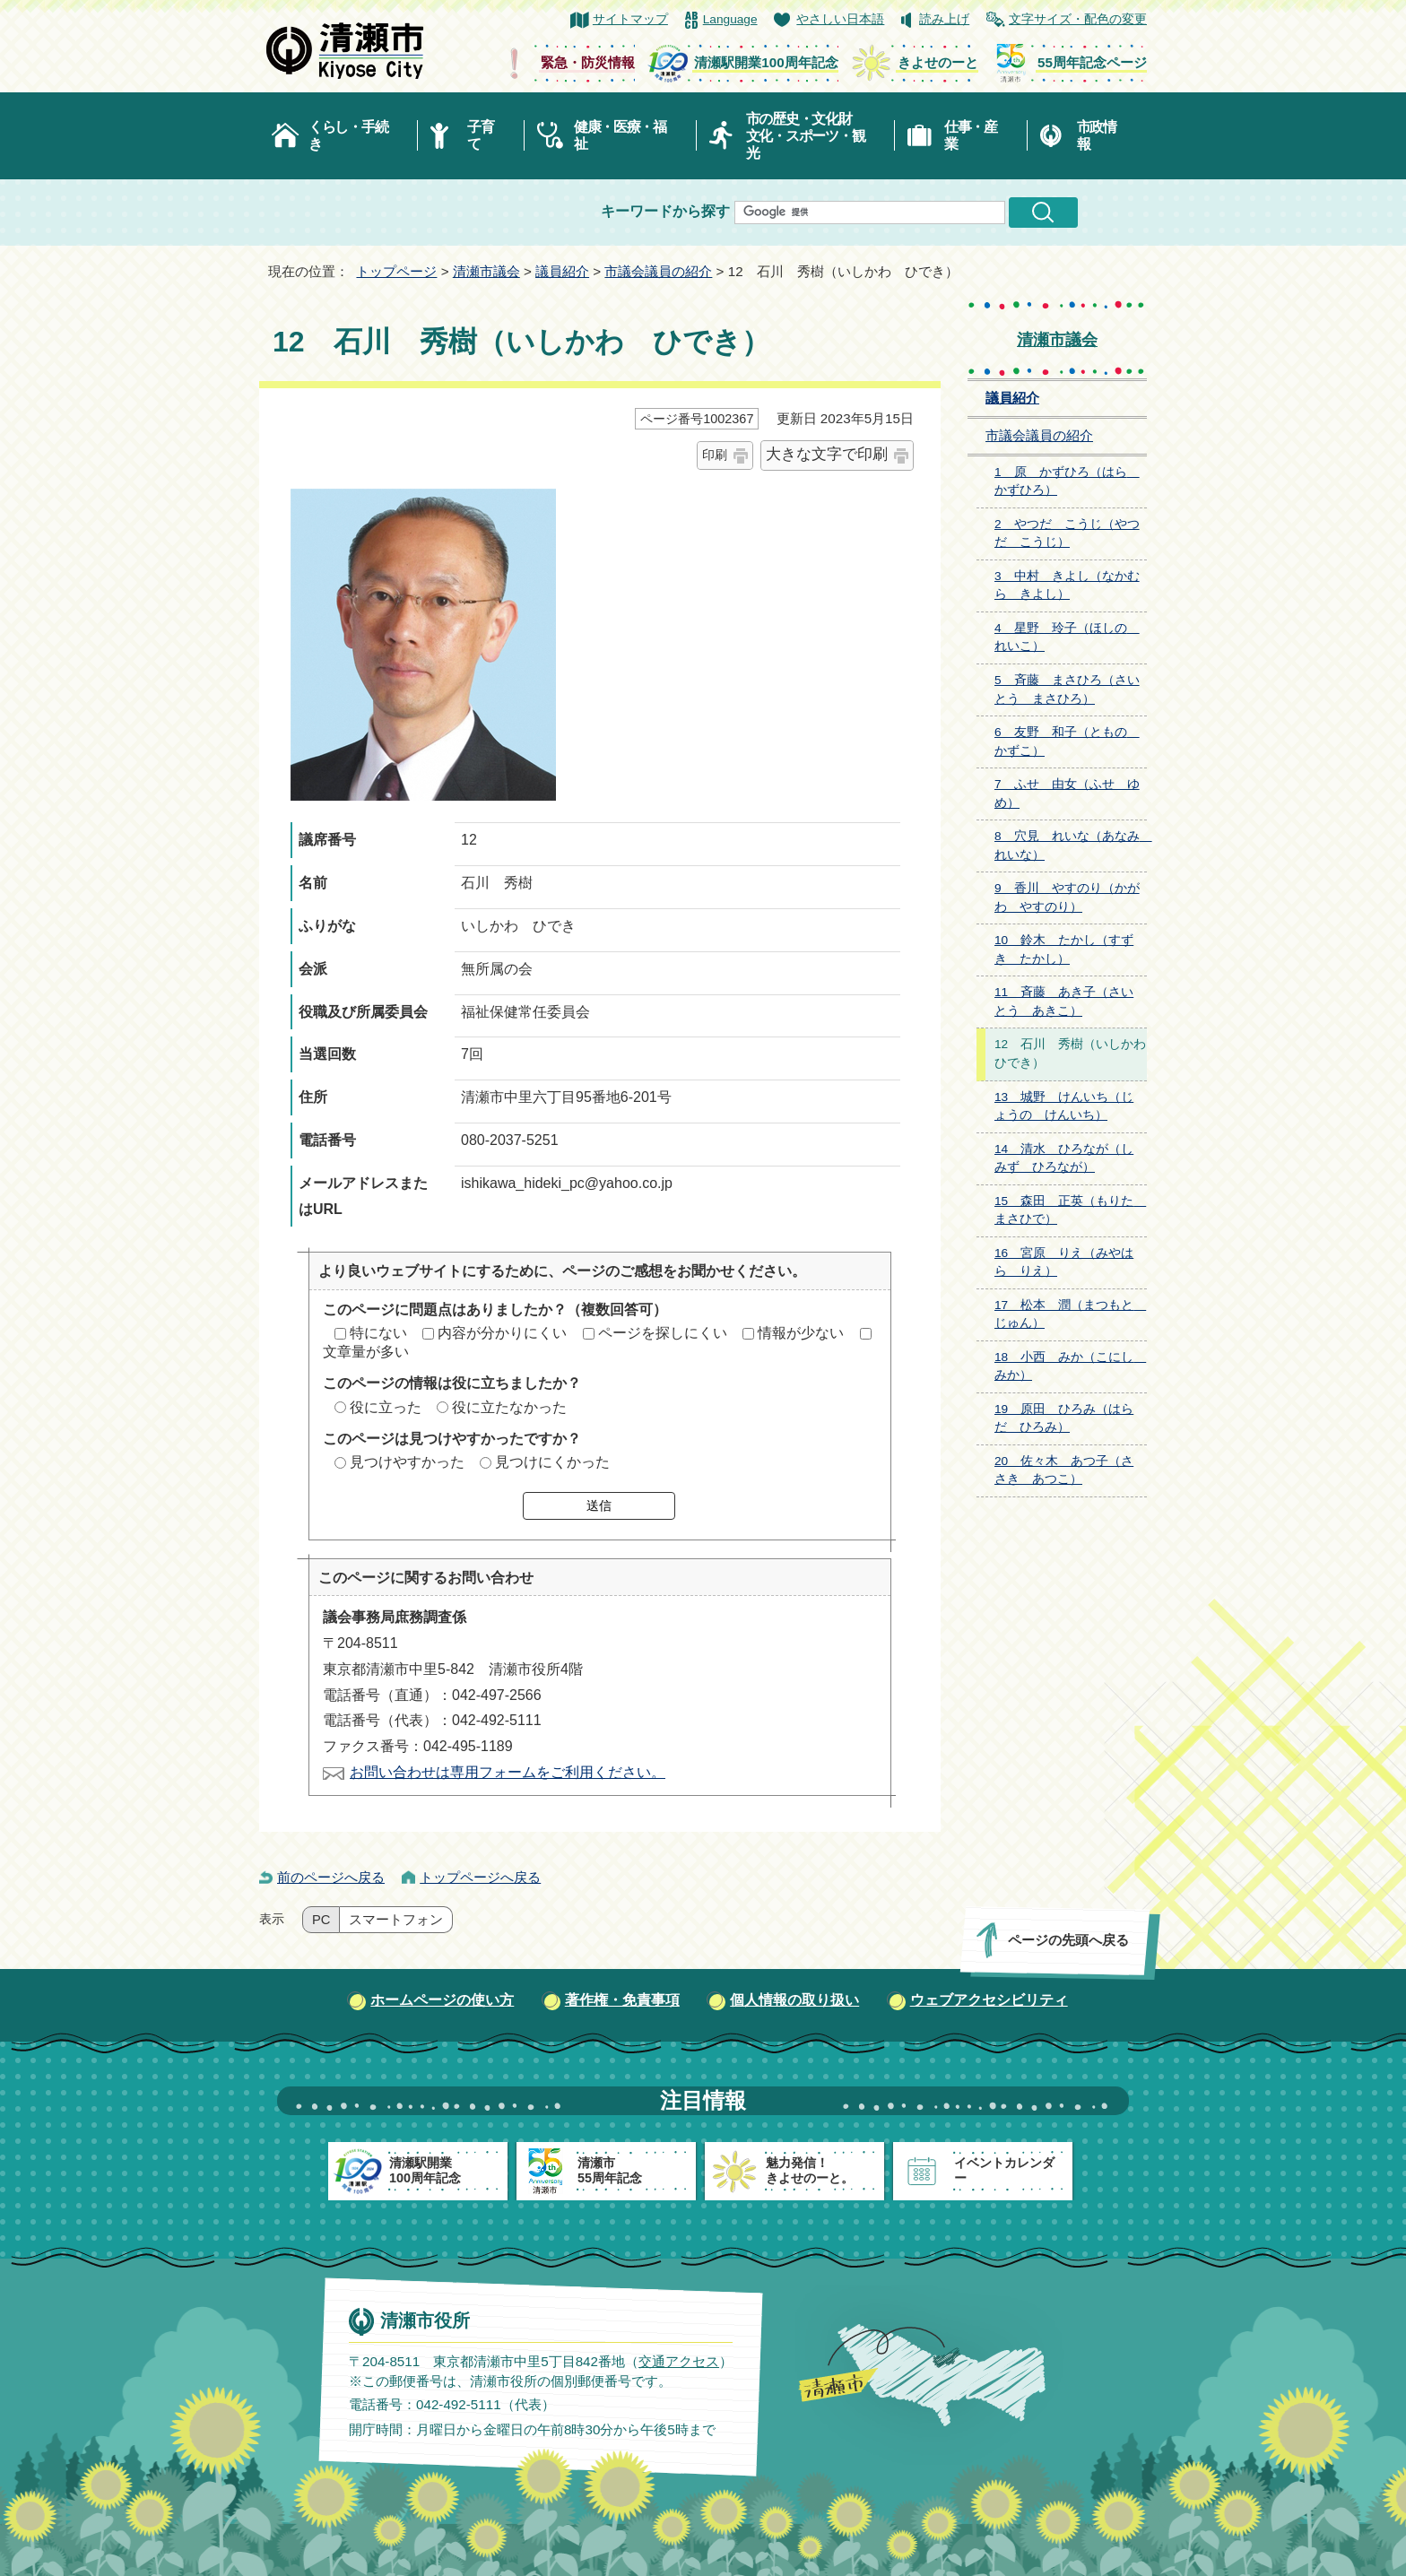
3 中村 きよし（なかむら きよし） (1067, 585)
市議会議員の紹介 (658, 271)
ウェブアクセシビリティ (989, 2000)
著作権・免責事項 (622, 2000)
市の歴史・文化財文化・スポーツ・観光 (805, 135)
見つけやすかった (407, 1462)
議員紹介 (562, 271)
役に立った (385, 1407)
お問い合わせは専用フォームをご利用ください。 (507, 1772)
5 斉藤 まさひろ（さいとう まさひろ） (1067, 689)
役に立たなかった (509, 1407)
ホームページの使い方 (442, 2000)
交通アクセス (678, 2360)
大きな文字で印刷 (827, 454)
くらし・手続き (347, 135)
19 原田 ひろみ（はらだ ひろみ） (1063, 1418)
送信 (599, 1505)
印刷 (714, 454)
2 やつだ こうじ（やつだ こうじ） (1067, 533)
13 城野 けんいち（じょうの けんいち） (1063, 1106)
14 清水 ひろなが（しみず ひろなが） (1063, 1158)
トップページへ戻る (480, 1877)
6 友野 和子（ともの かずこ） (1067, 741)
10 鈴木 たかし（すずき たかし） (1063, 949)
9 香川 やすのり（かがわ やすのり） (1067, 897)
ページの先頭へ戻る (1068, 1939)
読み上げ (944, 19)
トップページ (396, 271)
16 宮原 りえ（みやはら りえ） (1063, 1262)
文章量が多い (366, 1351)
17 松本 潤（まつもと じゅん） (1070, 1314)
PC (321, 1919)
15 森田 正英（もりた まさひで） (1070, 1210)
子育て (480, 135)
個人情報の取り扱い (794, 2000)
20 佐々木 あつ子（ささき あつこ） (1063, 1470)
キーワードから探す (665, 211)
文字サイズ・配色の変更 (1078, 19)
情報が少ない (801, 1332)
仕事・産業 (970, 135)
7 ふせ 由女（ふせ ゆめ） (1067, 793)
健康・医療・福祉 (620, 135)
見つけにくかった (552, 1462)
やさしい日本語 (840, 19)
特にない (378, 1332)
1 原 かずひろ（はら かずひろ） (1067, 481)
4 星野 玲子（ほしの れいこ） (1067, 637)
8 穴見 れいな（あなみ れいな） (1070, 845)
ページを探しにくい (662, 1332)
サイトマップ (630, 19)
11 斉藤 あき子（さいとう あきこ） (1063, 1001)
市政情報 (1096, 135)
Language (730, 19)
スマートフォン (396, 1919)
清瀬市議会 (486, 271)
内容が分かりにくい (502, 1332)
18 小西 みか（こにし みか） (1070, 1366)
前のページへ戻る (331, 1877)
